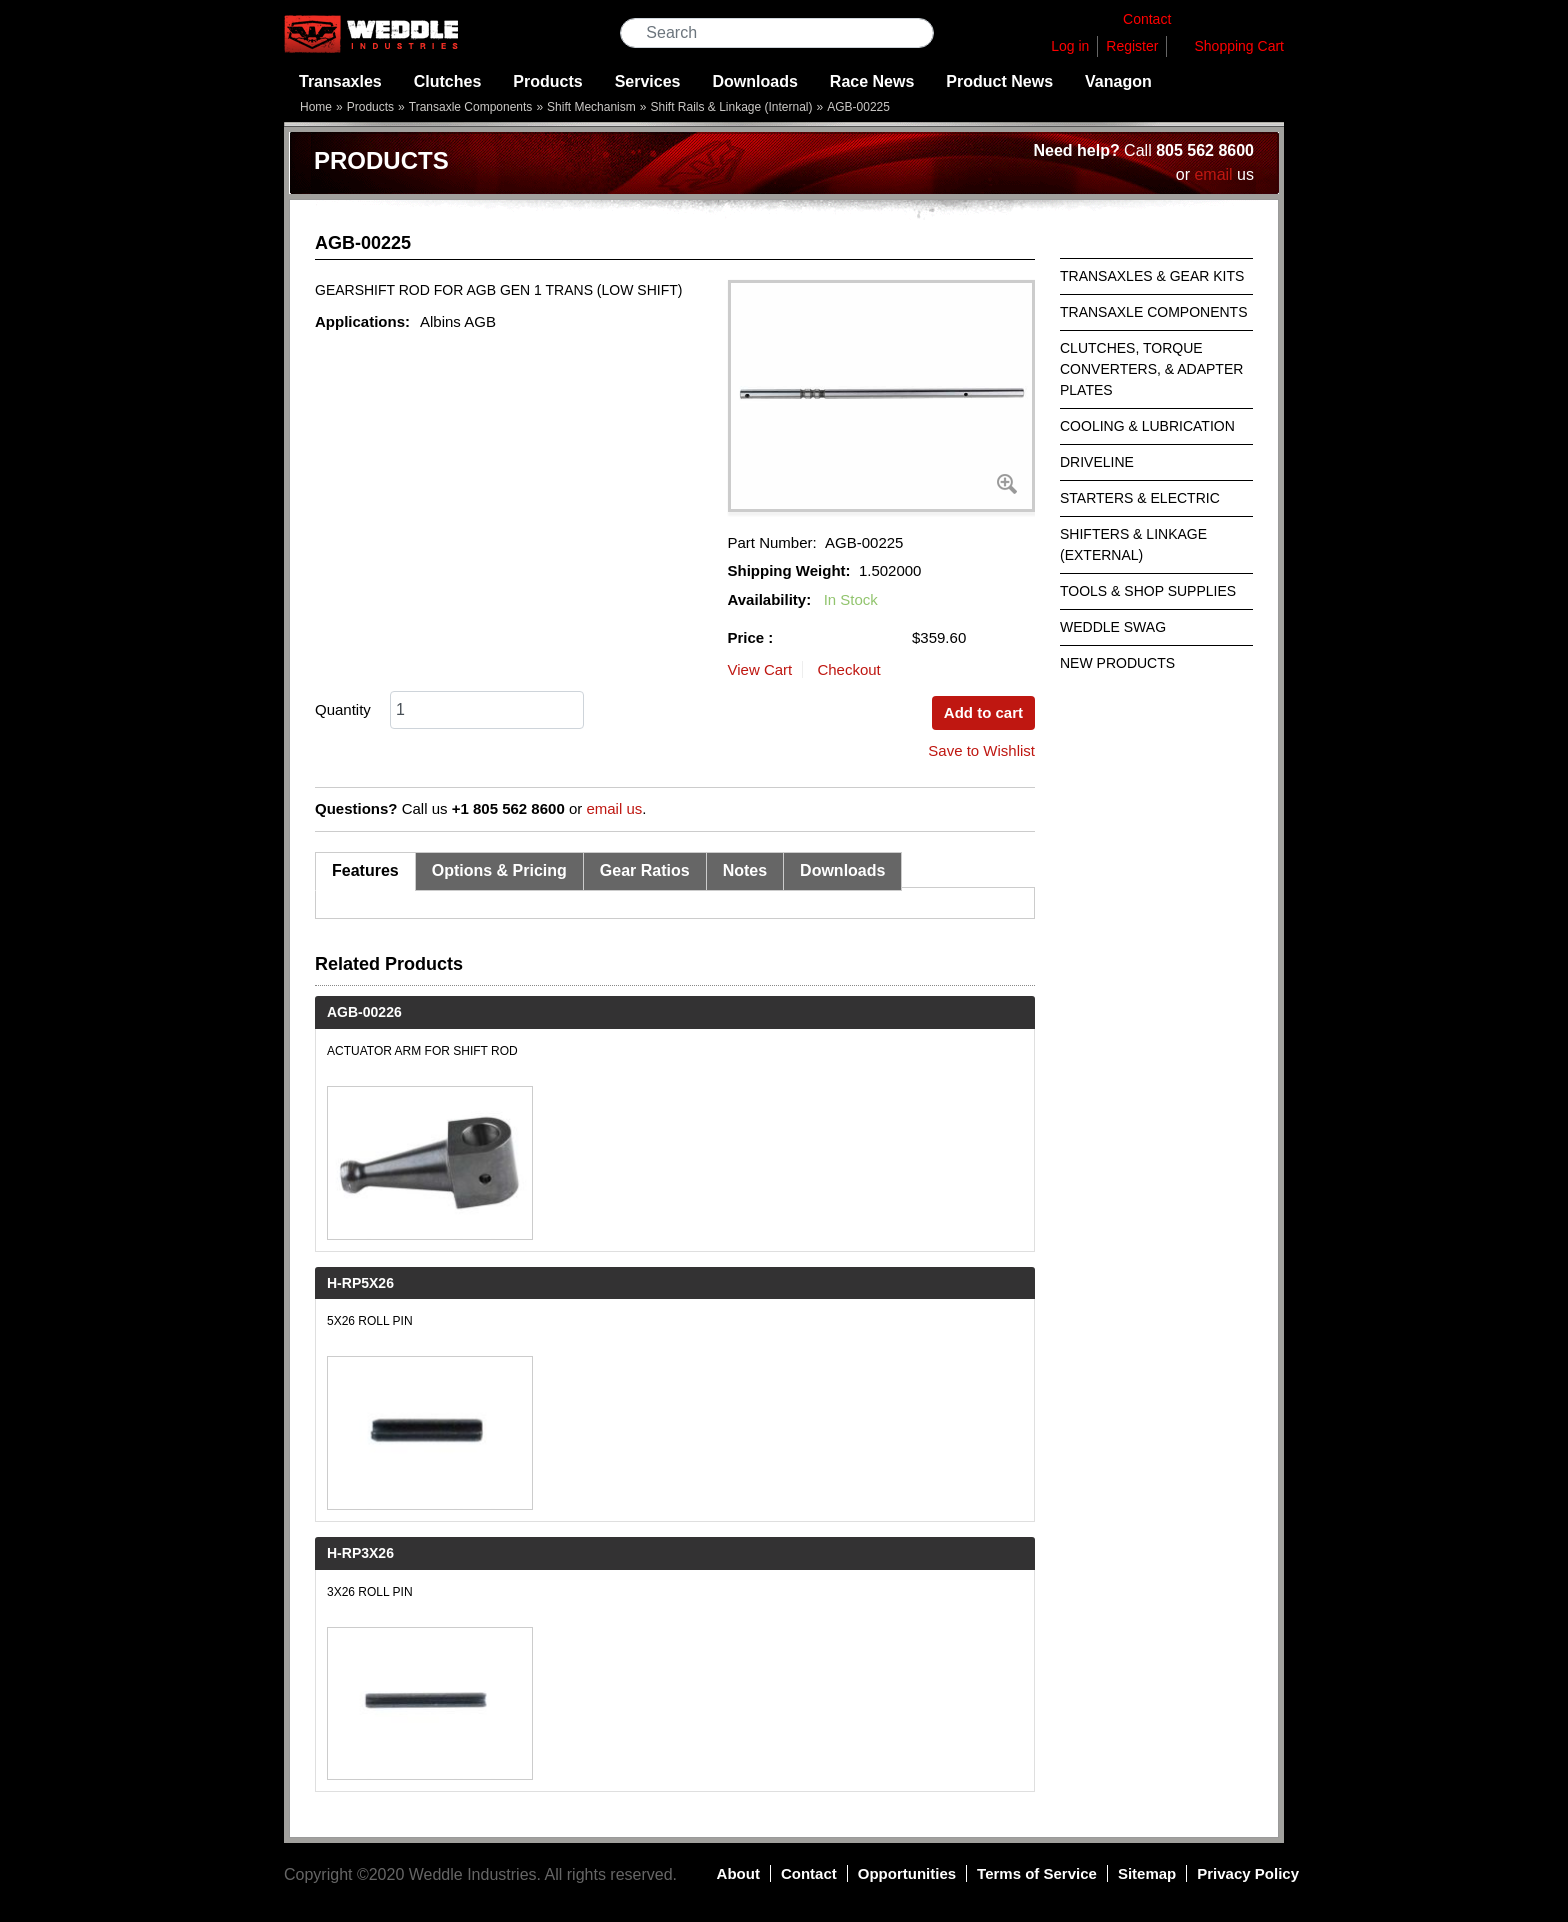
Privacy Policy (1248, 1873)
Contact (809, 1873)
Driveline (1097, 462)
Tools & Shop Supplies (1148, 591)
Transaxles (340, 81)
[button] (882, 396)
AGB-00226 (364, 1012)
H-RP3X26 (360, 1553)
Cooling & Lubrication (1147, 426)
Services (648, 81)
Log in (1070, 46)
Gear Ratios (645, 870)
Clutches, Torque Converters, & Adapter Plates (1151, 369)
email (1213, 174)
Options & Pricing (499, 870)
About (738, 1873)
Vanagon (1118, 81)
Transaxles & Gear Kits (1152, 276)
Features (365, 870)
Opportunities (907, 1873)
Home (316, 107)
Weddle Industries (473, 1874)
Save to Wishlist (981, 750)
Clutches (448, 81)
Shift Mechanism (591, 107)
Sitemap (1147, 1873)
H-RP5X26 (360, 1283)
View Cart (760, 669)
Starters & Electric (1140, 498)
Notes (745, 870)
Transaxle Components (471, 107)
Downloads (755, 81)
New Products (1117, 663)
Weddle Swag (1113, 627)
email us (614, 808)
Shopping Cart (1239, 46)
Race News (872, 81)
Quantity (343, 709)
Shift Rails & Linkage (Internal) (731, 107)
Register (1132, 46)
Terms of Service (1037, 1873)
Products (547, 81)
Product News (999, 81)
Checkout (848, 669)
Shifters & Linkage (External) (1133, 544)
